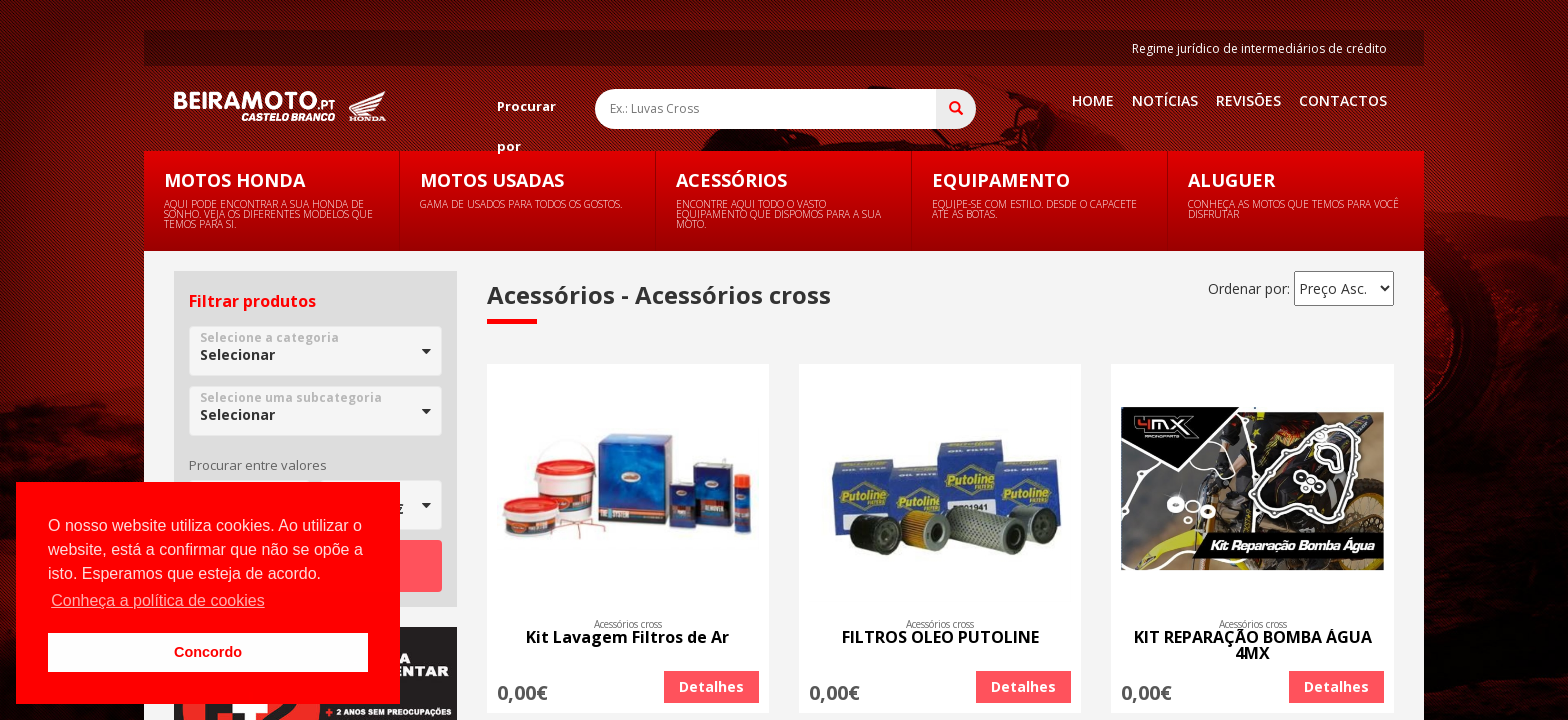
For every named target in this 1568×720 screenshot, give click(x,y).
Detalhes (711, 686)
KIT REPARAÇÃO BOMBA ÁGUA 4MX (1253, 645)
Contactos (1343, 100)
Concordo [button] (208, 652)
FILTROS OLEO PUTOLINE (940, 637)
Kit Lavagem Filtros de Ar (627, 637)
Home (1093, 100)
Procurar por (526, 111)
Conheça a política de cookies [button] (157, 600)
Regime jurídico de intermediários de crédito (1259, 48)
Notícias (1165, 100)
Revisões (1248, 100)
